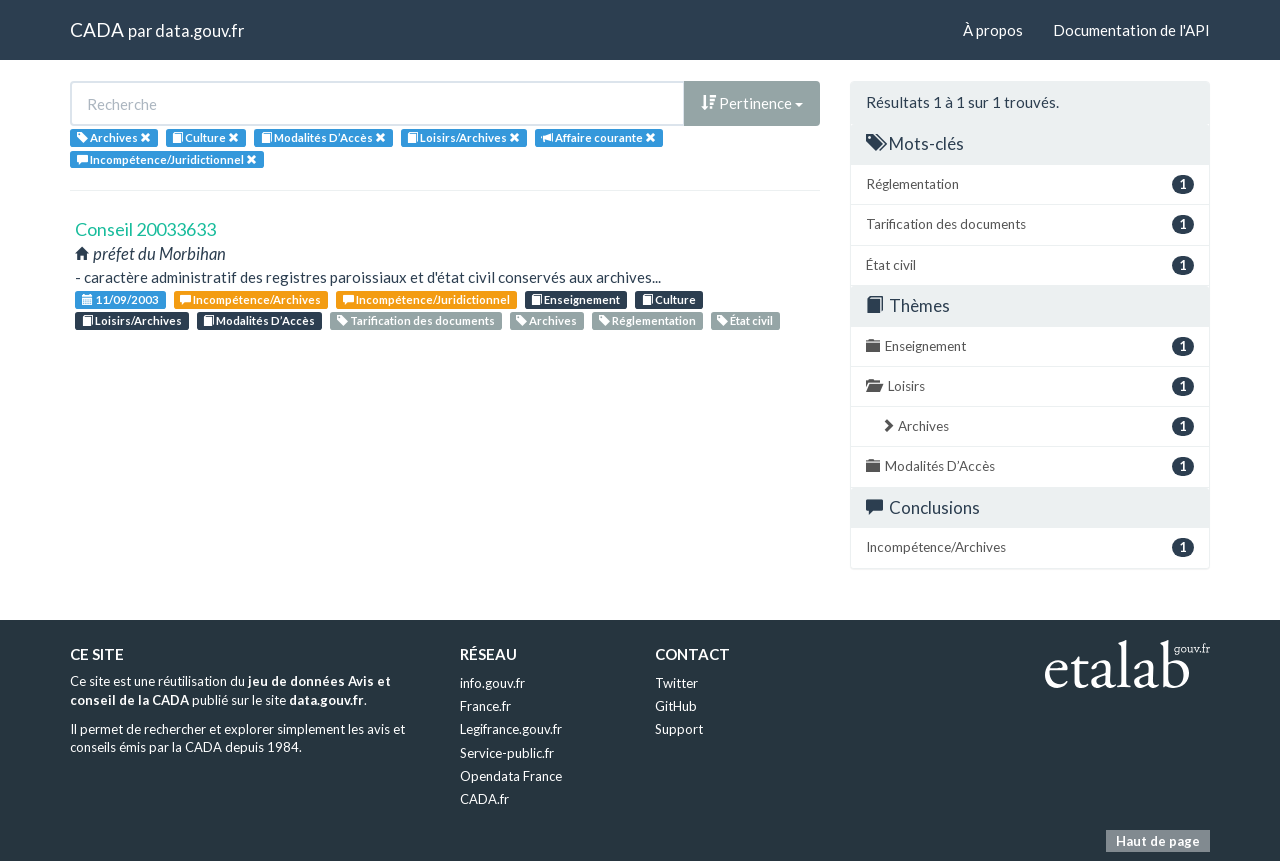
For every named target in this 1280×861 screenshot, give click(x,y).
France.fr (485, 706)
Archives (546, 320)
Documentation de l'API (1131, 30)
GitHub (676, 706)
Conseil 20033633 (145, 229)
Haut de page (1158, 841)
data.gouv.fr (199, 30)
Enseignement (575, 299)
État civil (745, 320)
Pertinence (752, 103)
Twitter (676, 683)
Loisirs (1030, 386)
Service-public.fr (507, 753)
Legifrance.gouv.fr (511, 729)
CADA (97, 29)
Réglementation (647, 320)
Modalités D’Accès (259, 320)
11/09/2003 (120, 299)
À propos (993, 30)
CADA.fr (484, 799)
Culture (669, 299)
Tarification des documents (416, 320)
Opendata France (511, 776)
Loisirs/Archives (132, 320)
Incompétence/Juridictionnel (426, 299)
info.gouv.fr (492, 683)
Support (679, 729)
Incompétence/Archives (250, 299)
